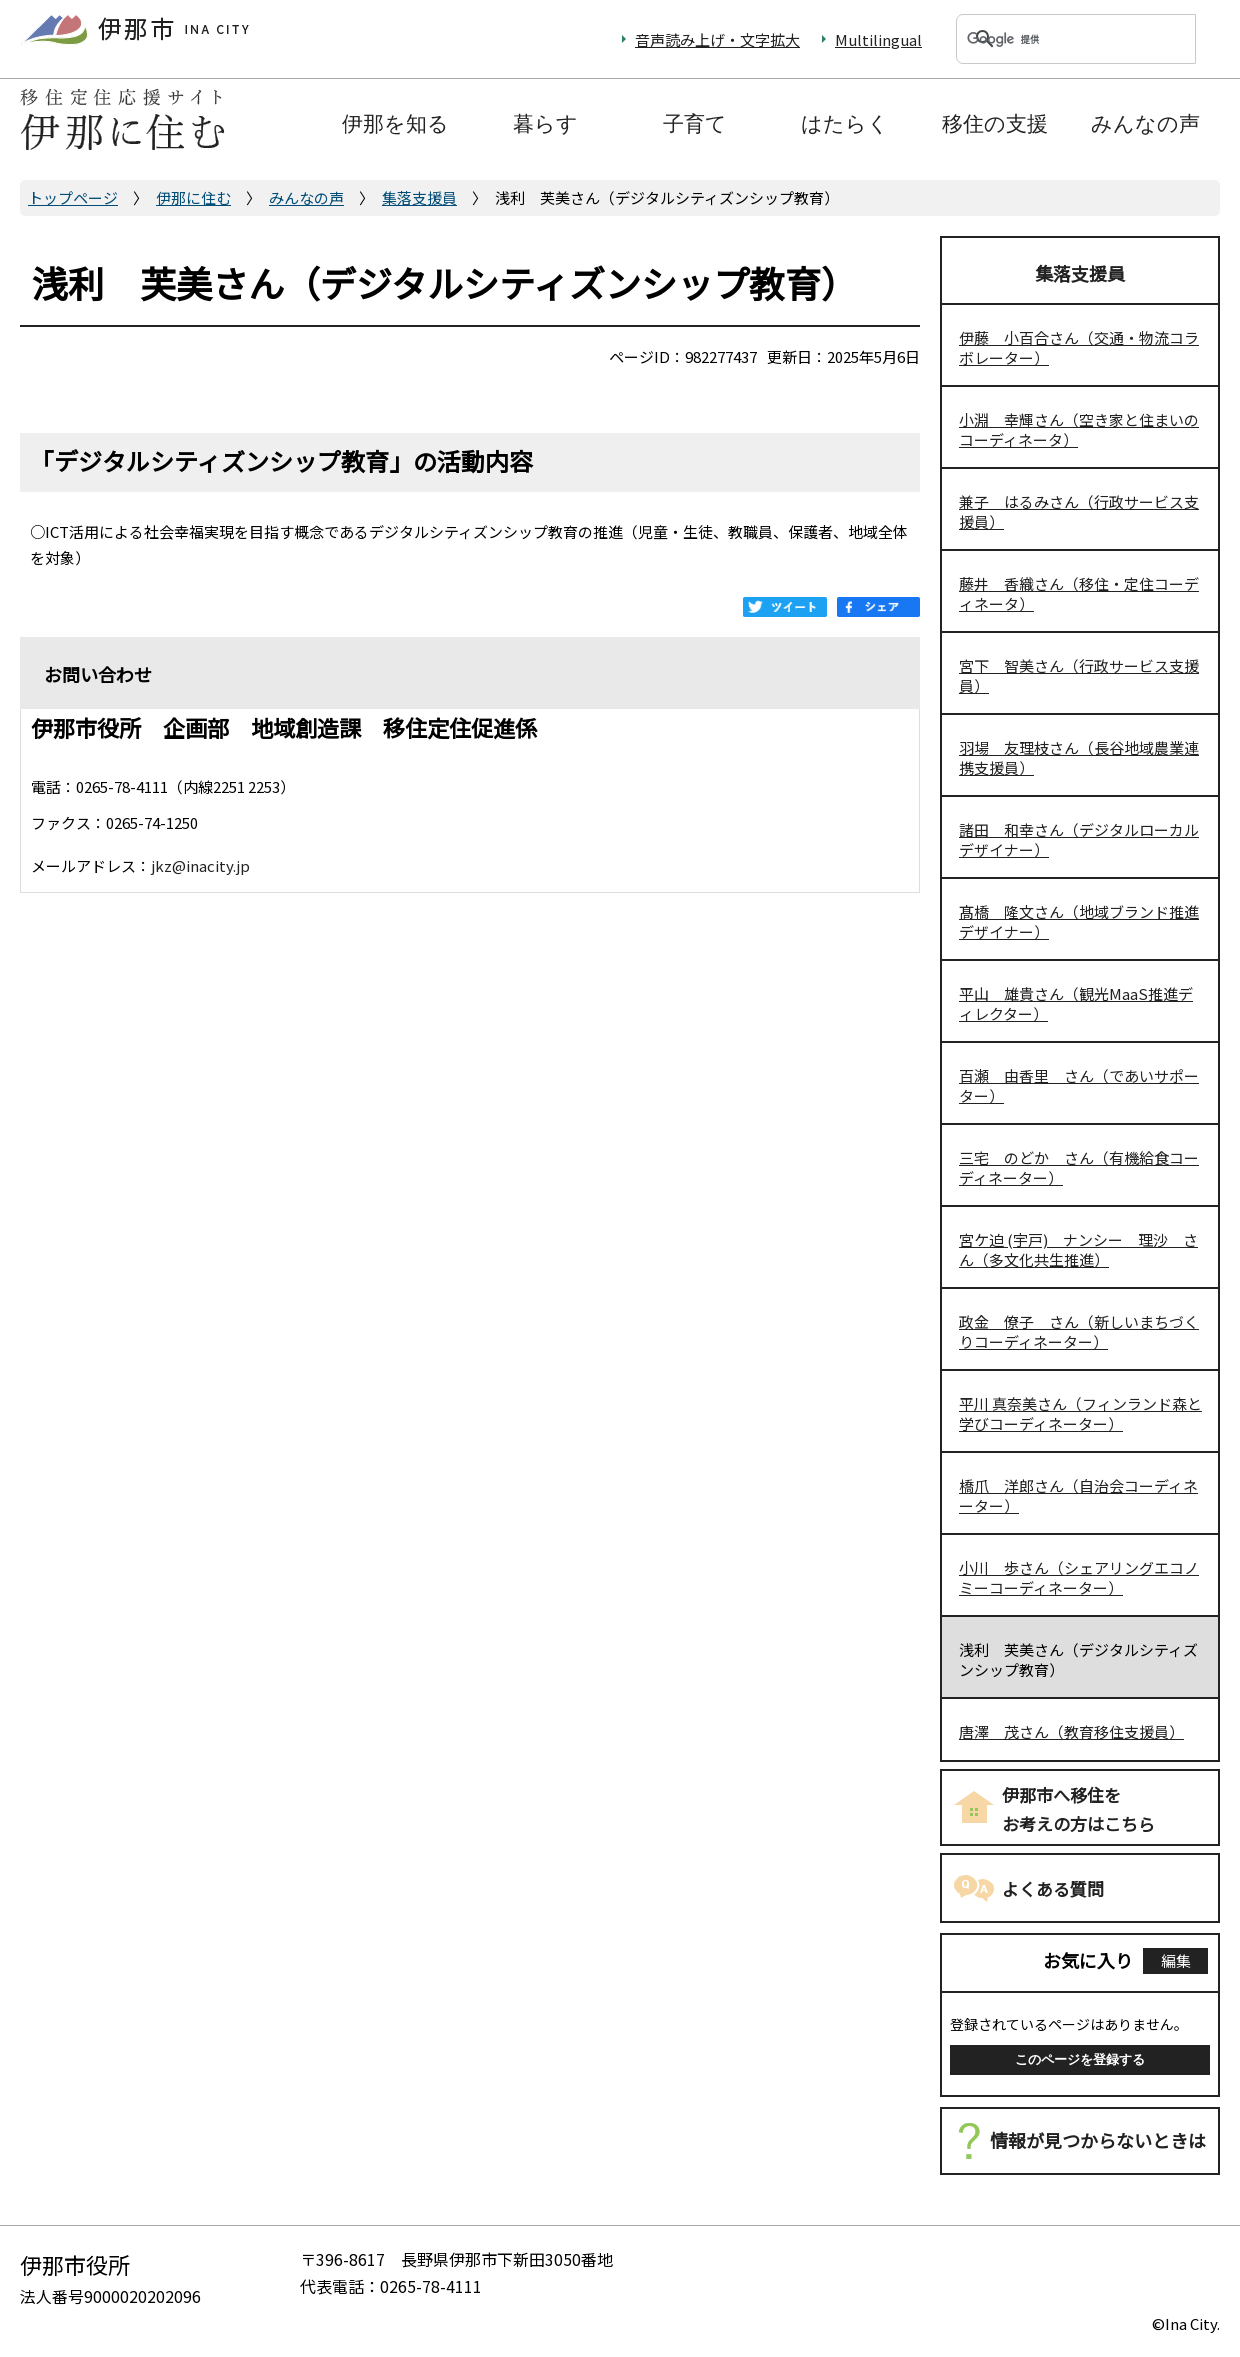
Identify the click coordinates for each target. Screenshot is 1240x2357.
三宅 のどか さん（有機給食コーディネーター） (1079, 1167)
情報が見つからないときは (1098, 2140)
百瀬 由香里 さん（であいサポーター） (1079, 1085)
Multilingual (878, 39)
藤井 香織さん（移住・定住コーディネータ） (1079, 593)
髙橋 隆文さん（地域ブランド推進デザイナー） (1079, 921)
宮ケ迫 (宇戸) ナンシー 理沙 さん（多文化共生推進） (1078, 1249)
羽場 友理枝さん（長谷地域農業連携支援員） (1079, 757)
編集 (1176, 1960)
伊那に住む (193, 197)
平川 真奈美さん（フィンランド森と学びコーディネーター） (1080, 1413)
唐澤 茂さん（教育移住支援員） (1071, 1731)
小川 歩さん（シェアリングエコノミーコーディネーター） (1079, 1577)
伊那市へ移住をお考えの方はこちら (1078, 1809)
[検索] (1052, 39)
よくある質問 (1053, 1888)
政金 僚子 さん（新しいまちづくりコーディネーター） (1079, 1331)
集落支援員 (419, 197)
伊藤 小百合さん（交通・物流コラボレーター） (1079, 347)
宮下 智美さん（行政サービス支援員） (1079, 675)
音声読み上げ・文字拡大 (717, 39)
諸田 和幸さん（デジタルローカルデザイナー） (1079, 839)
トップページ (73, 197)
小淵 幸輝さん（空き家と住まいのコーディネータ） (1079, 429)
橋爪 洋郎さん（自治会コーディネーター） (1078, 1495)
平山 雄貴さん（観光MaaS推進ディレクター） (1076, 1003)
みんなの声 (306, 197)
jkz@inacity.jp (200, 865)
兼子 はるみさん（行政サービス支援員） (1079, 511)
